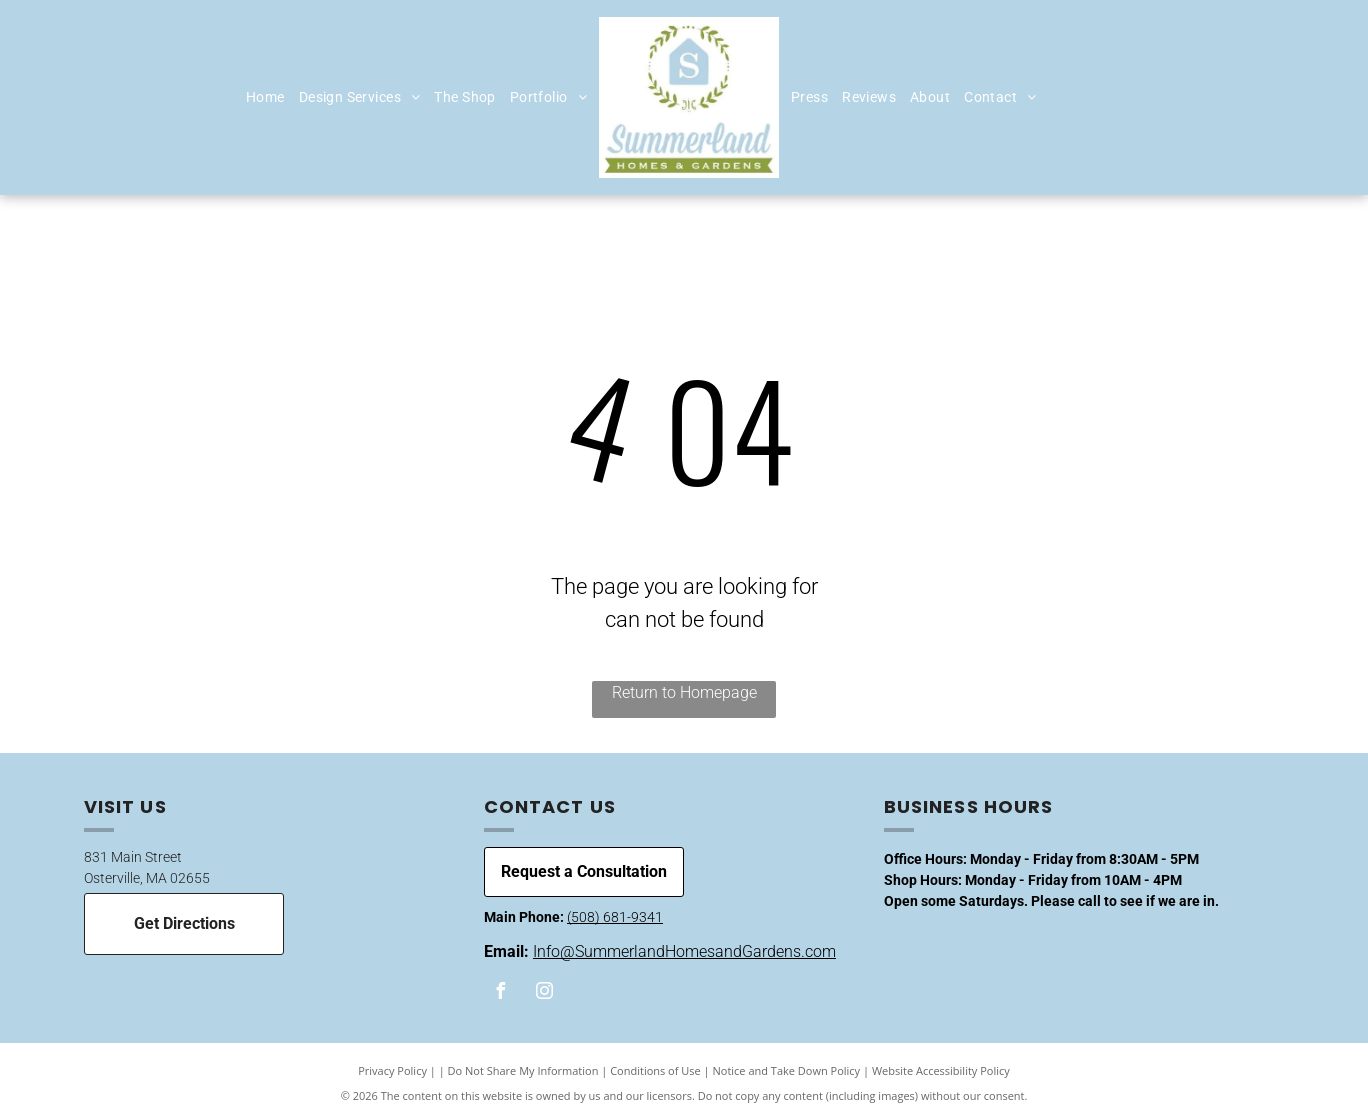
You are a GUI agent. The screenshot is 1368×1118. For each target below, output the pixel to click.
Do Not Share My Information (523, 1070)
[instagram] (545, 993)
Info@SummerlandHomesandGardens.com (684, 951)
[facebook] (501, 993)
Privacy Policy (392, 1070)
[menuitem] (265, 97)
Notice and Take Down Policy (787, 1070)
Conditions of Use (655, 1070)
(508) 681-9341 (615, 917)
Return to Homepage (684, 692)
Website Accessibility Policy (941, 1070)
